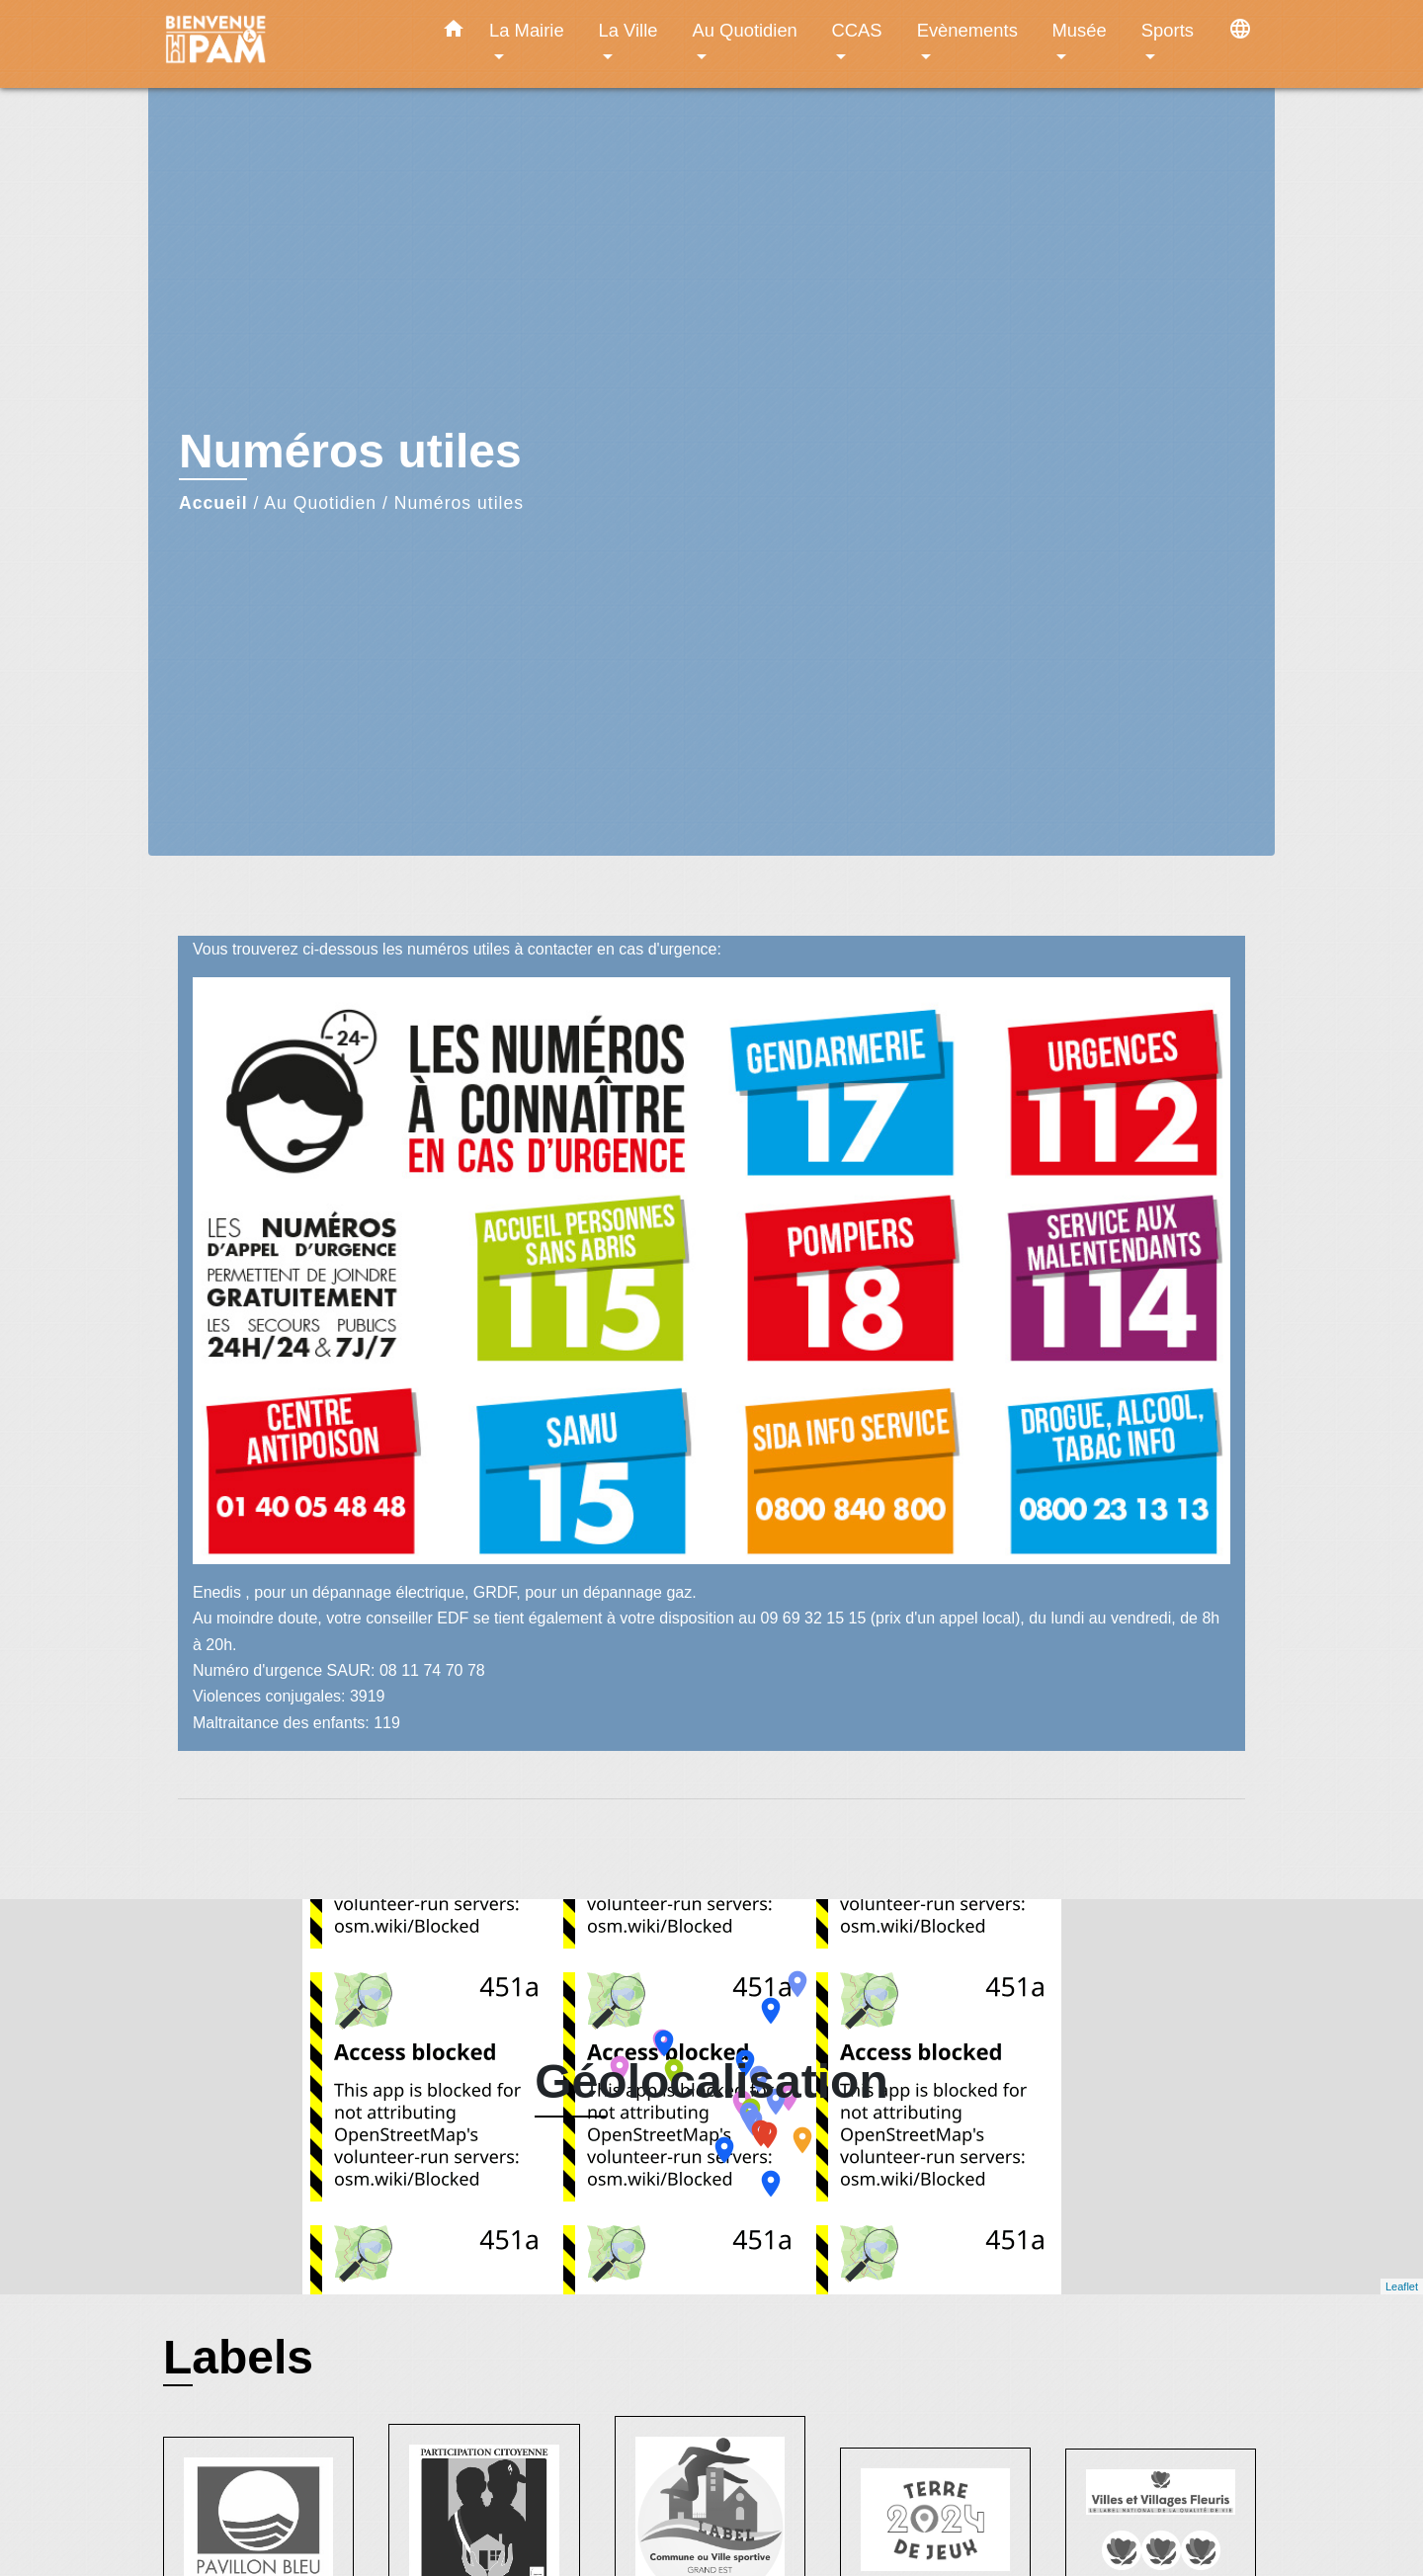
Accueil (213, 503)
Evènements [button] (967, 30)
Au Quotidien (320, 503)
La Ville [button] (628, 30)
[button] (453, 32)
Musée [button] (1079, 30)
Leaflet (1401, 2286)
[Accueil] (286, 44)
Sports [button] (1167, 30)
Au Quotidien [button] (745, 30)
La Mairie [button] (526, 30)
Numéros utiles (459, 503)
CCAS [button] (856, 30)
